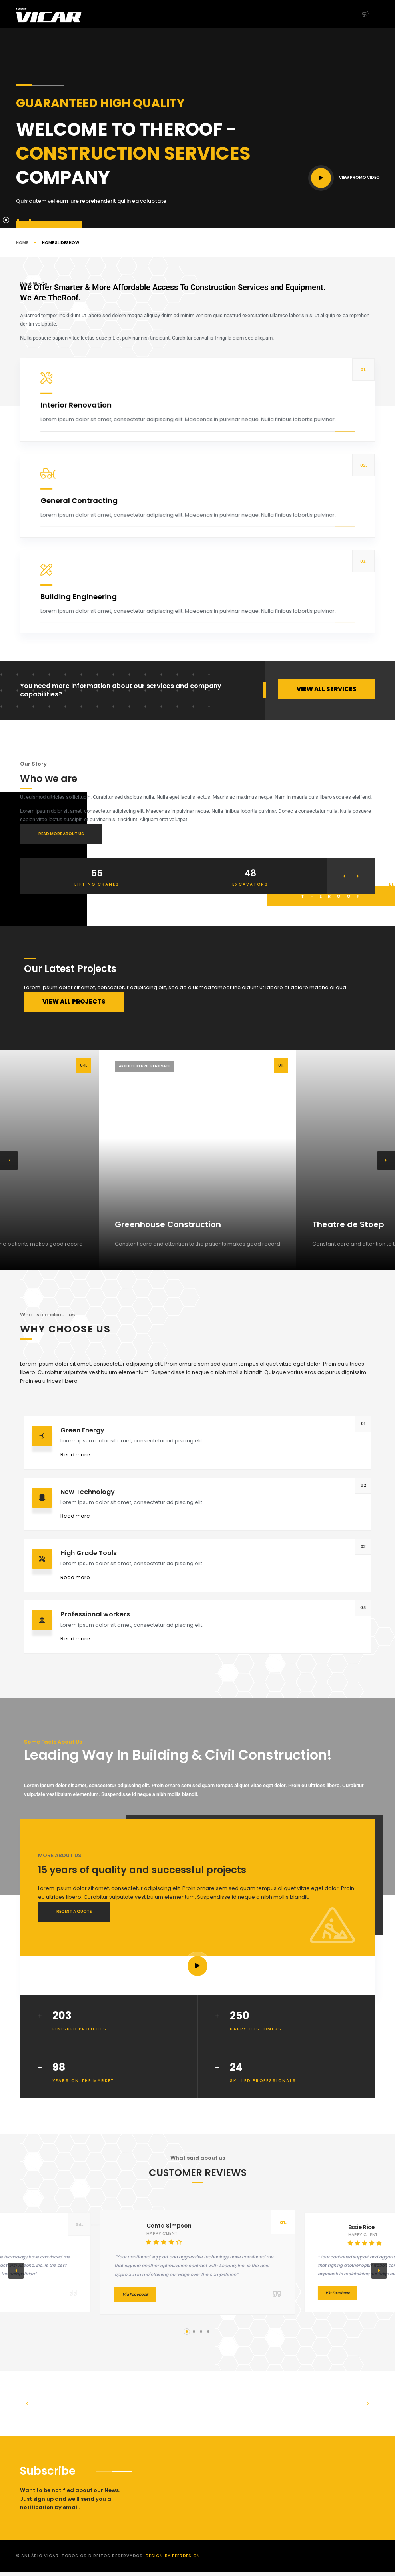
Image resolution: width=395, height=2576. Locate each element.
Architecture (133, 1066)
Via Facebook (135, 2294)
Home (22, 243)
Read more (75, 1454)
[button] (344, 876)
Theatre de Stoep (348, 1224)
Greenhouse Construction (168, 1224)
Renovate (160, 1066)
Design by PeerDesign (173, 2556)
